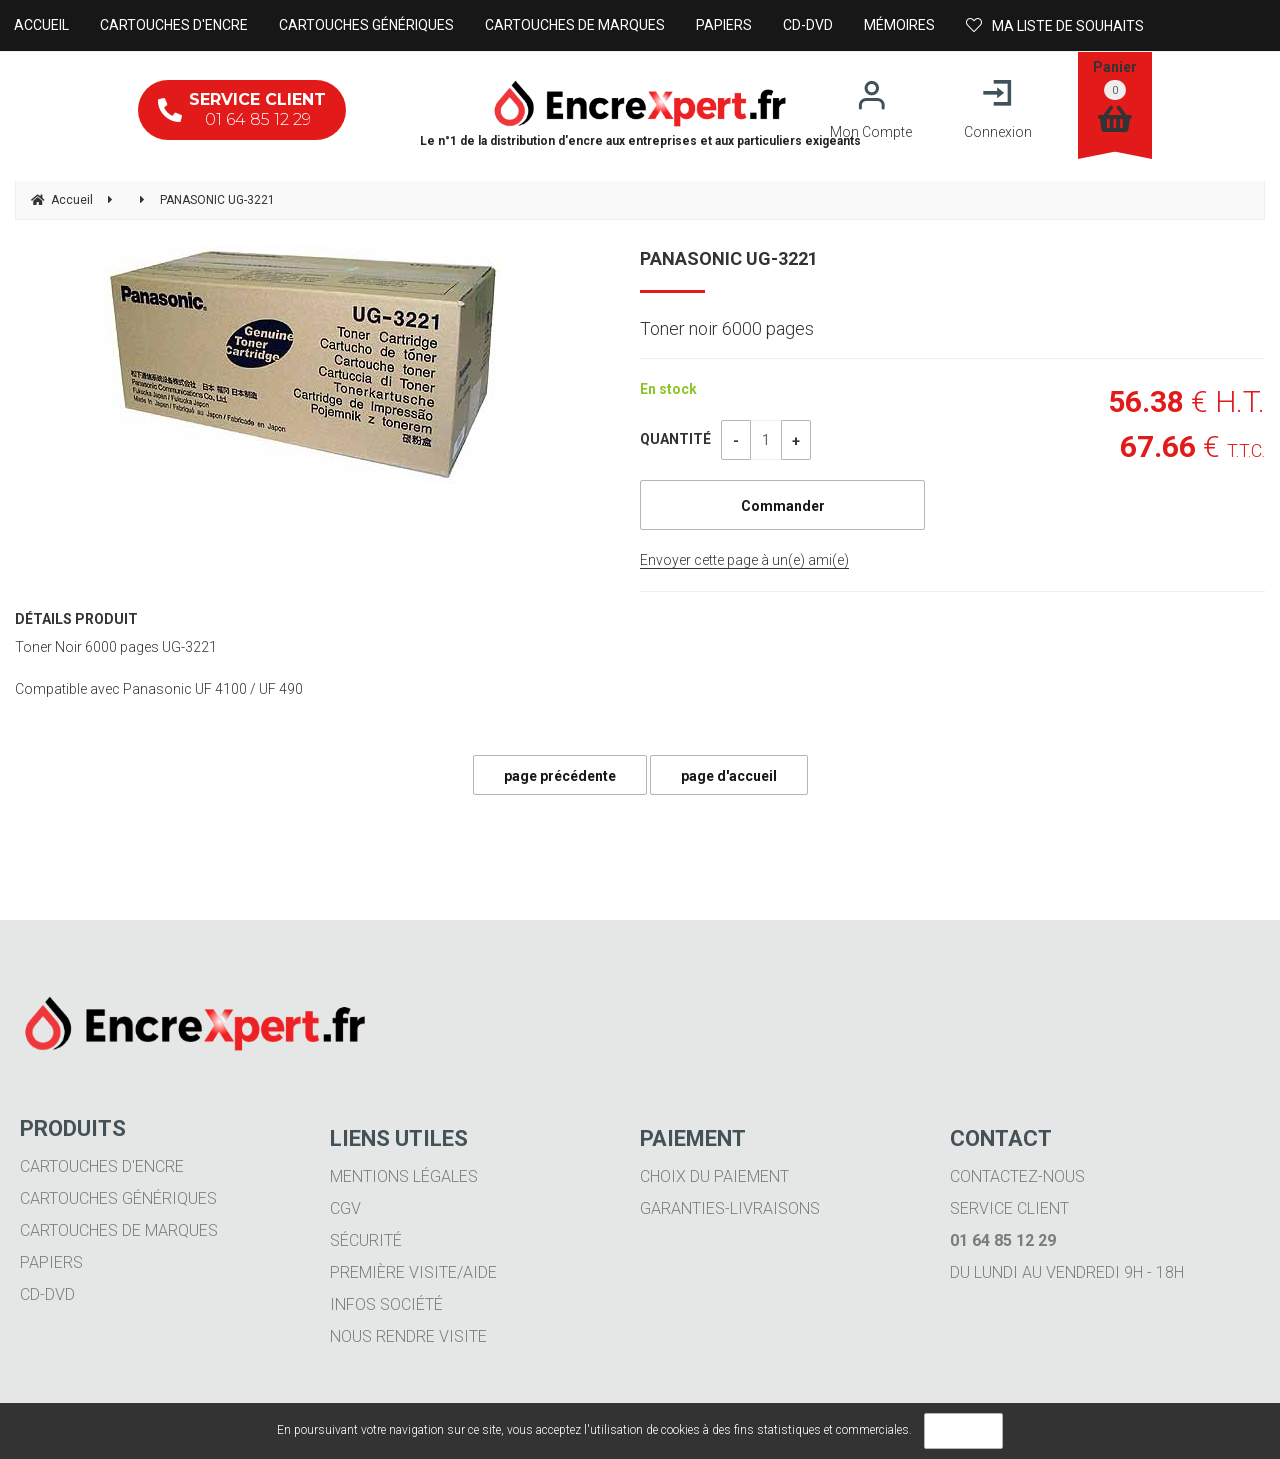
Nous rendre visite (408, 1336)
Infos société (386, 1304)
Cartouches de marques (119, 1230)
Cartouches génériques (118, 1198)
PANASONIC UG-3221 (729, 258)
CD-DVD (47, 1294)
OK (963, 1431)
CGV (345, 1208)
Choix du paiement (714, 1176)
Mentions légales (404, 1176)
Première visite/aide (413, 1272)
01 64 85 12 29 (242, 109)
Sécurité (366, 1240)
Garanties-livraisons (730, 1208)
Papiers (51, 1262)
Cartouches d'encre (102, 1166)
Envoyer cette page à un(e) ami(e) (744, 560)
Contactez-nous (1017, 1176)
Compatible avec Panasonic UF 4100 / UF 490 (159, 689)
